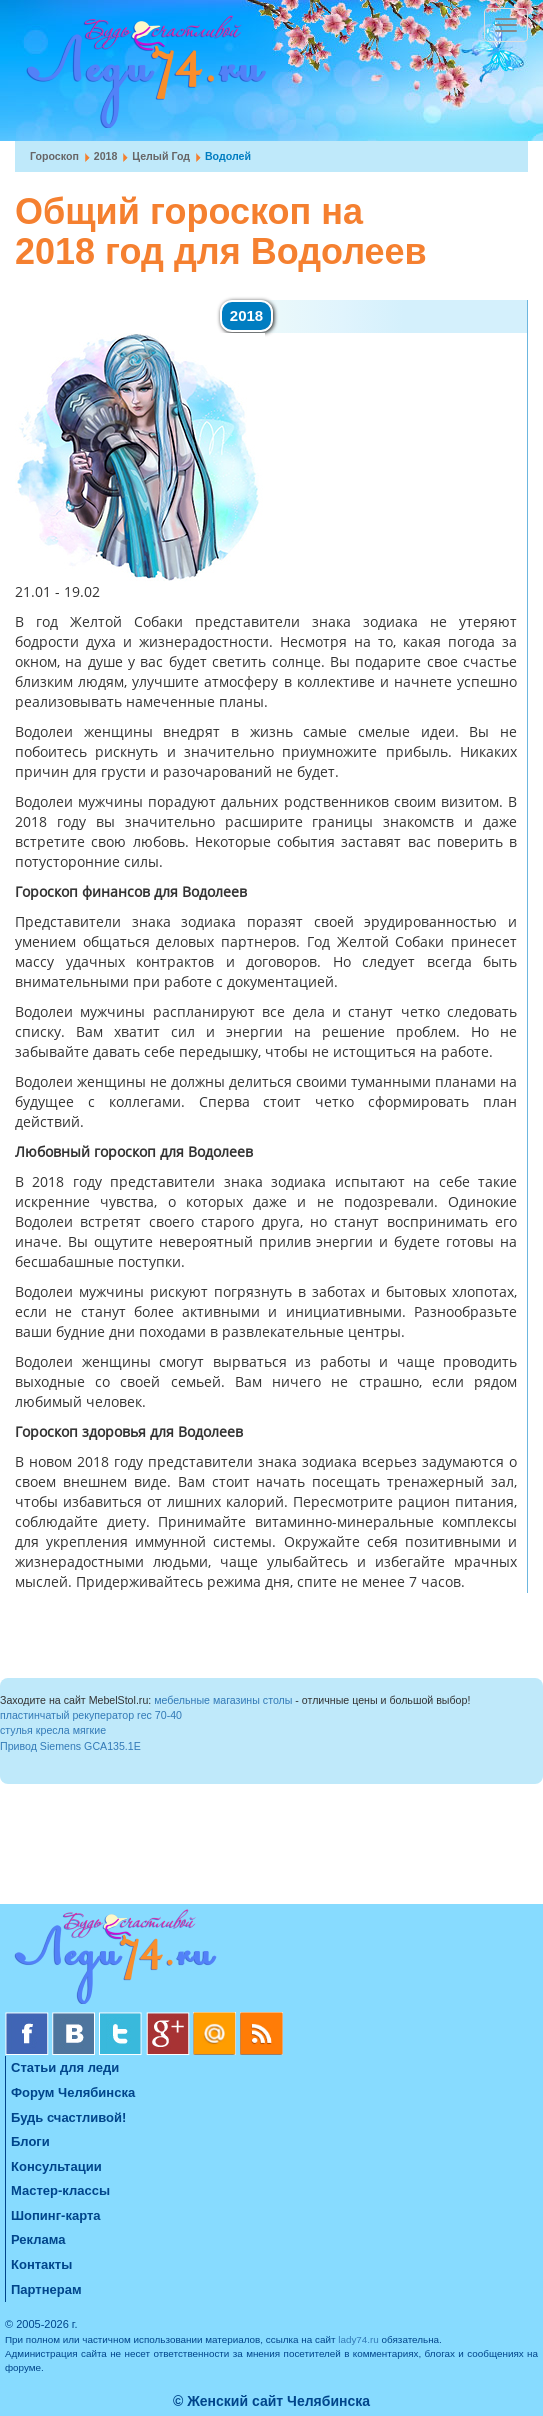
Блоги (30, 2141)
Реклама (38, 2239)
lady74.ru (358, 2339)
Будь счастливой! (68, 2117)
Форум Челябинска (73, 2092)
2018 (106, 156)
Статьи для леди (65, 2067)
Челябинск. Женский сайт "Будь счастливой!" (141, 78)
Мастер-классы (60, 2190)
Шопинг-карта (56, 2215)
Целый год (161, 156)
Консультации (56, 2166)
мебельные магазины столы (223, 1700)
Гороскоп (54, 156)
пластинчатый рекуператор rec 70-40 (91, 1715)
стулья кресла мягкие (53, 1730)
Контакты (41, 2264)
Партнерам (46, 2289)
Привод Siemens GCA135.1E (70, 1746)
